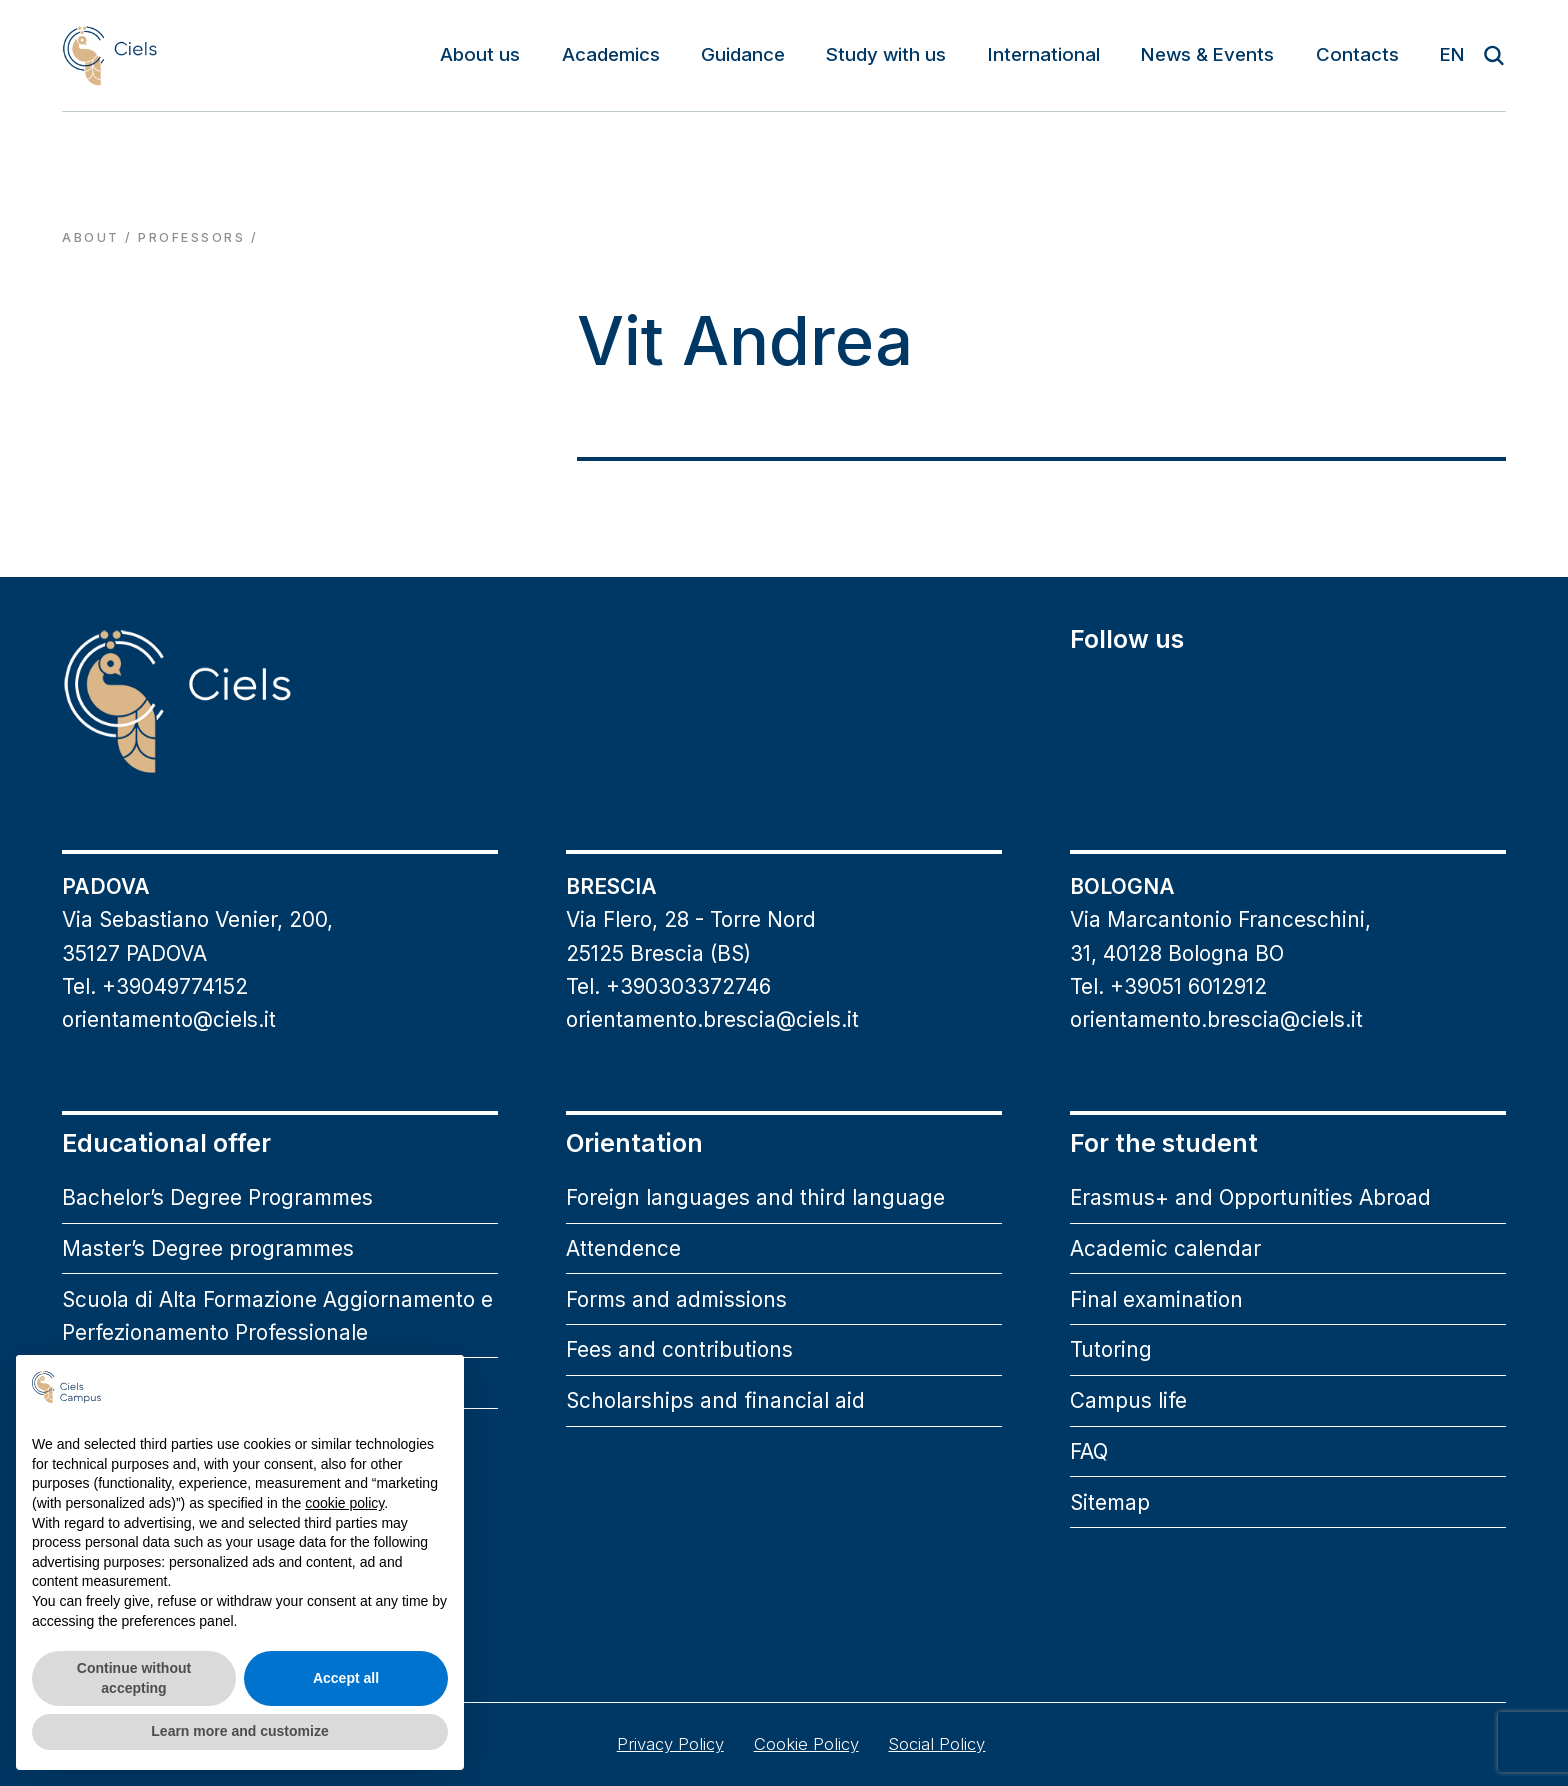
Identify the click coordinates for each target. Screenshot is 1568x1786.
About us (480, 54)
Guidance (743, 54)
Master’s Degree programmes (208, 1248)
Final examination (1156, 1299)
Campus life (1128, 1400)
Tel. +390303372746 (668, 986)
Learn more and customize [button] (239, 1731)
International (1044, 54)
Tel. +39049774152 (155, 986)
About (90, 237)
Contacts (1357, 54)
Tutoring (1111, 1349)
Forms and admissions (676, 1299)
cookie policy (344, 1503)
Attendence (623, 1248)
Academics (611, 54)
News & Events (1207, 54)
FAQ (1089, 1451)
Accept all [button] (346, 1678)
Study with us (886, 54)
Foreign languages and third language (755, 1197)
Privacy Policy (670, 1744)
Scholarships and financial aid (715, 1400)
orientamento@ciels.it (169, 1019)
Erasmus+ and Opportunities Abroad (1250, 1197)
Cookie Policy (806, 1744)
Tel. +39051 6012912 (1168, 986)
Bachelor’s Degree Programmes (217, 1197)
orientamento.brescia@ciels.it (712, 1019)
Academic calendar (1165, 1248)
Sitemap (1110, 1502)
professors (191, 237)
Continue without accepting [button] (134, 1678)
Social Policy (936, 1744)
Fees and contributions (679, 1349)
